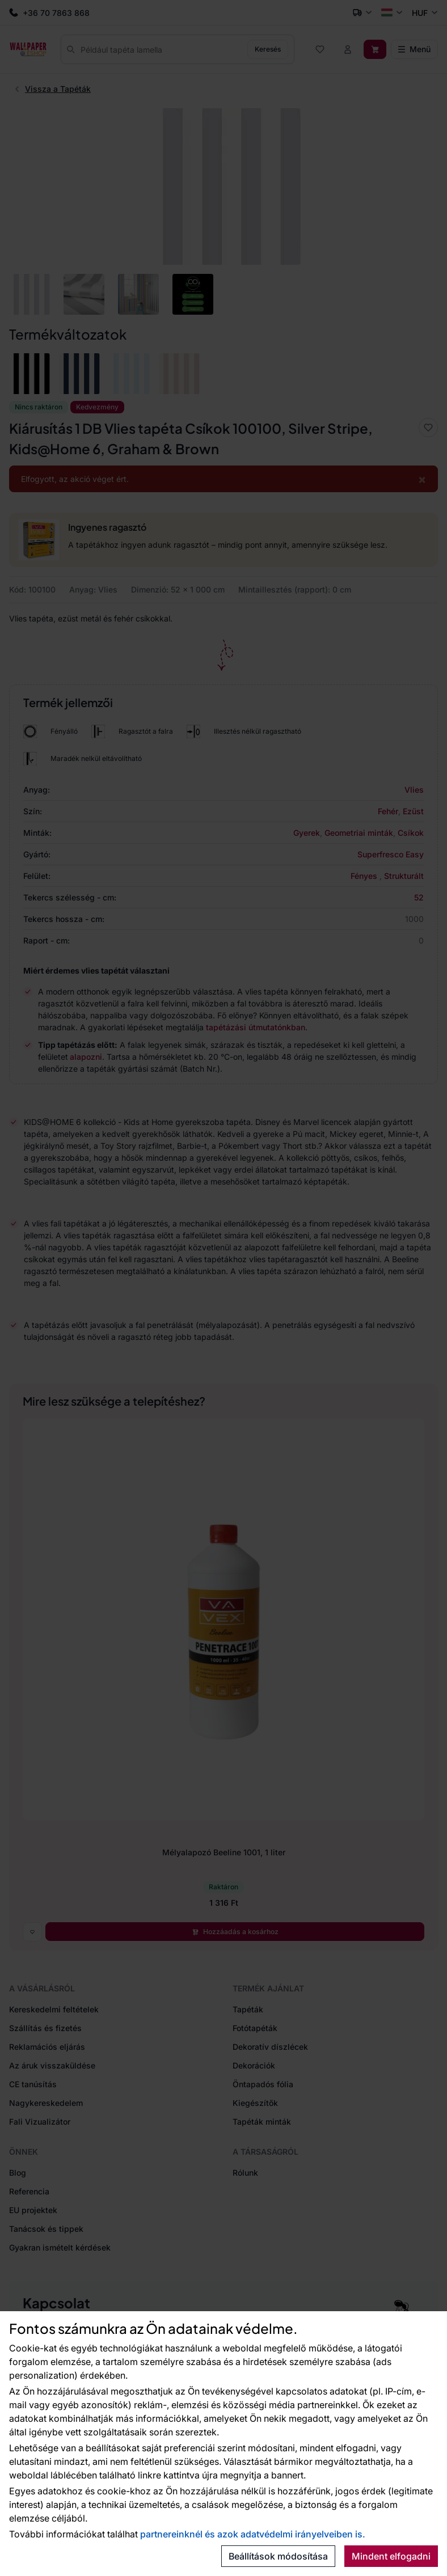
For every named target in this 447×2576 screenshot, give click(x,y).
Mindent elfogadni (391, 2556)
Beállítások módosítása (278, 2556)
